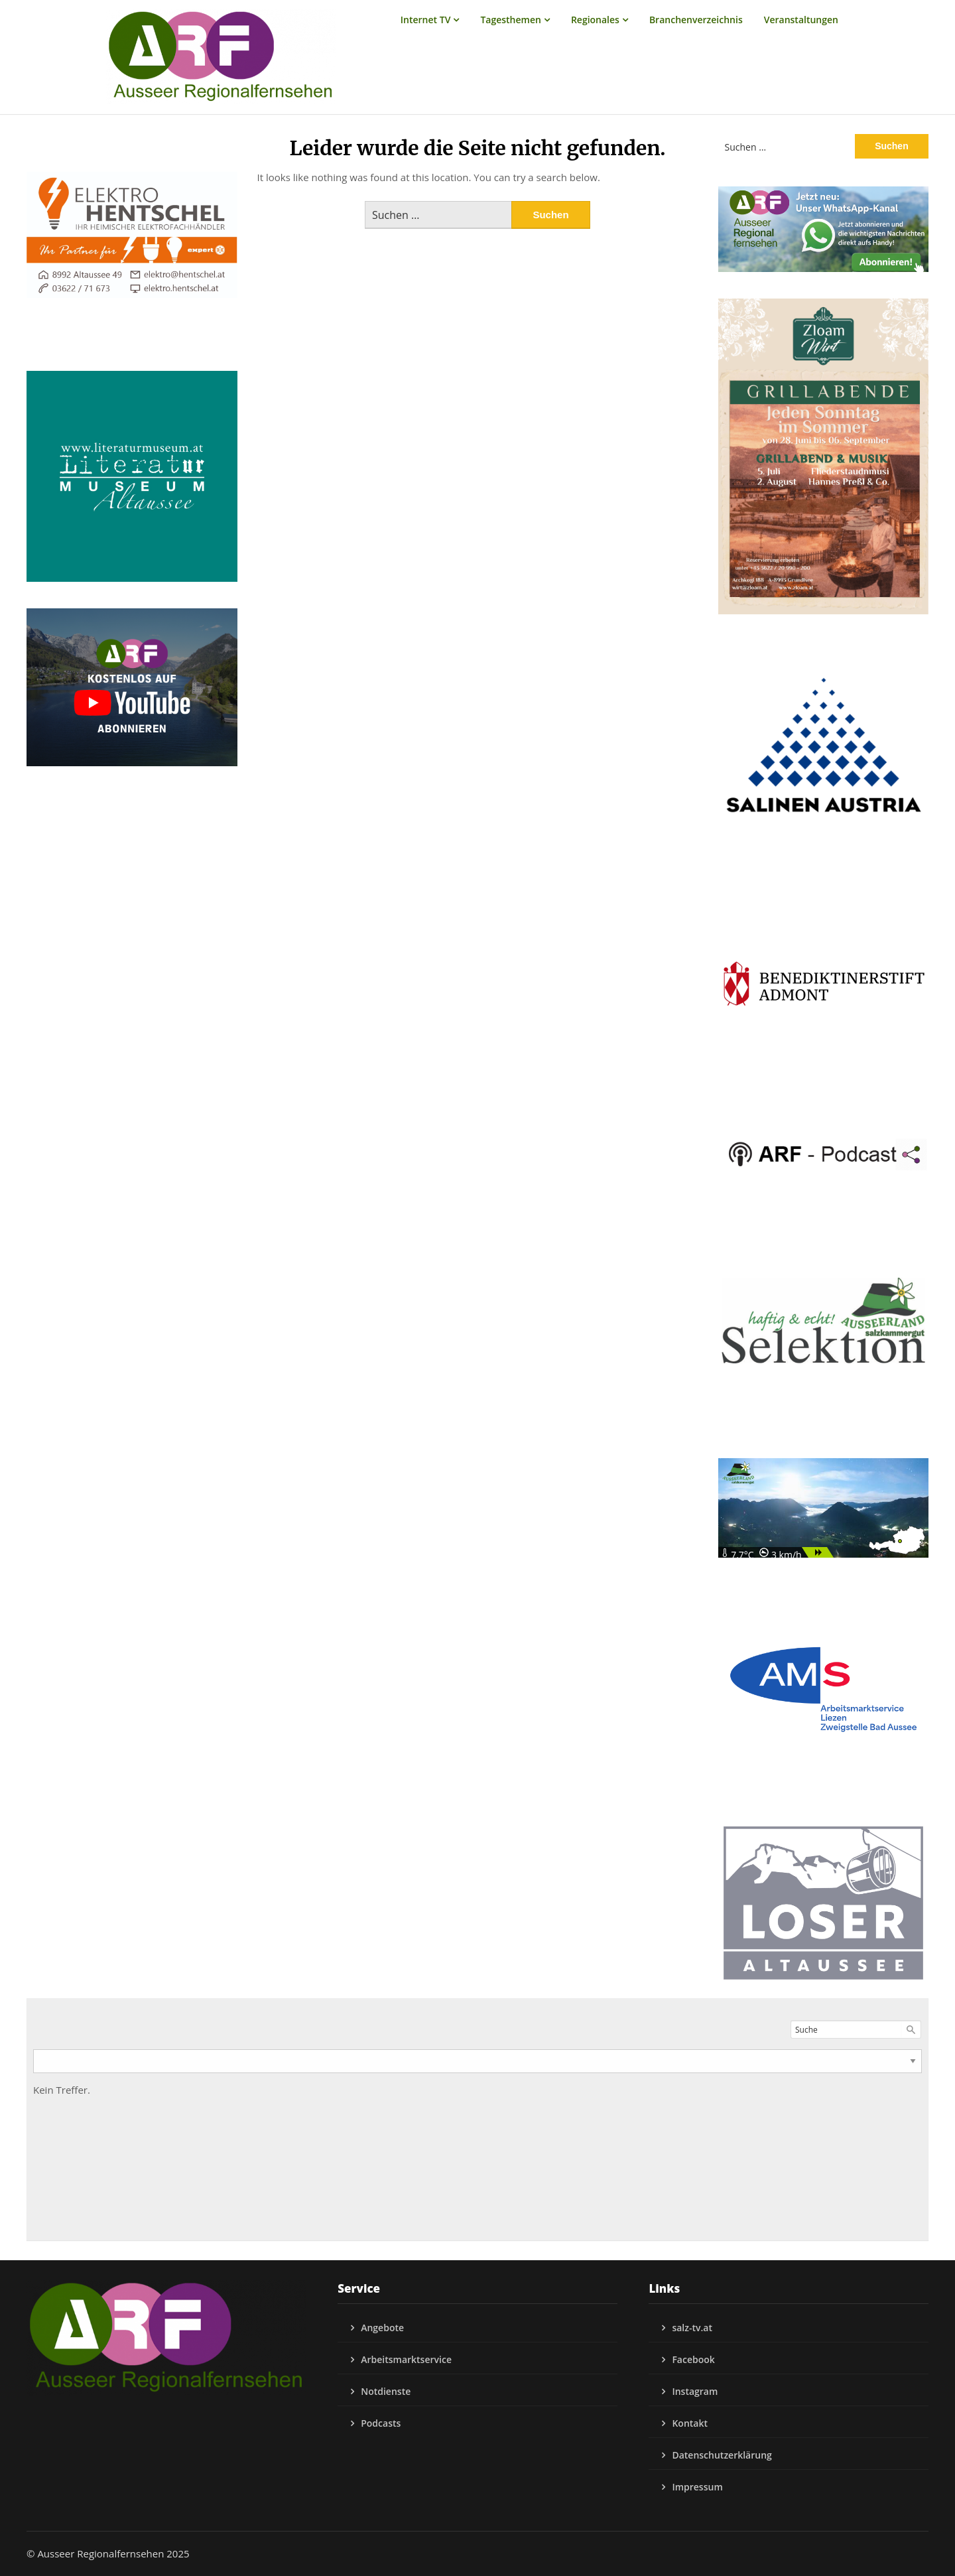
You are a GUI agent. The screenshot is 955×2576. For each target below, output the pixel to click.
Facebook (693, 2359)
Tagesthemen (510, 19)
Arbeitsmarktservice (406, 2359)
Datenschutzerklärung (721, 2455)
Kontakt (690, 2423)
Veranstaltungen (801, 19)
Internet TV (426, 19)
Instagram (695, 2391)
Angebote (382, 2327)
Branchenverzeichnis (696, 19)
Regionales (595, 19)
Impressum (697, 2486)
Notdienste (386, 2391)
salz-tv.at (692, 2327)
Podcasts (381, 2423)
